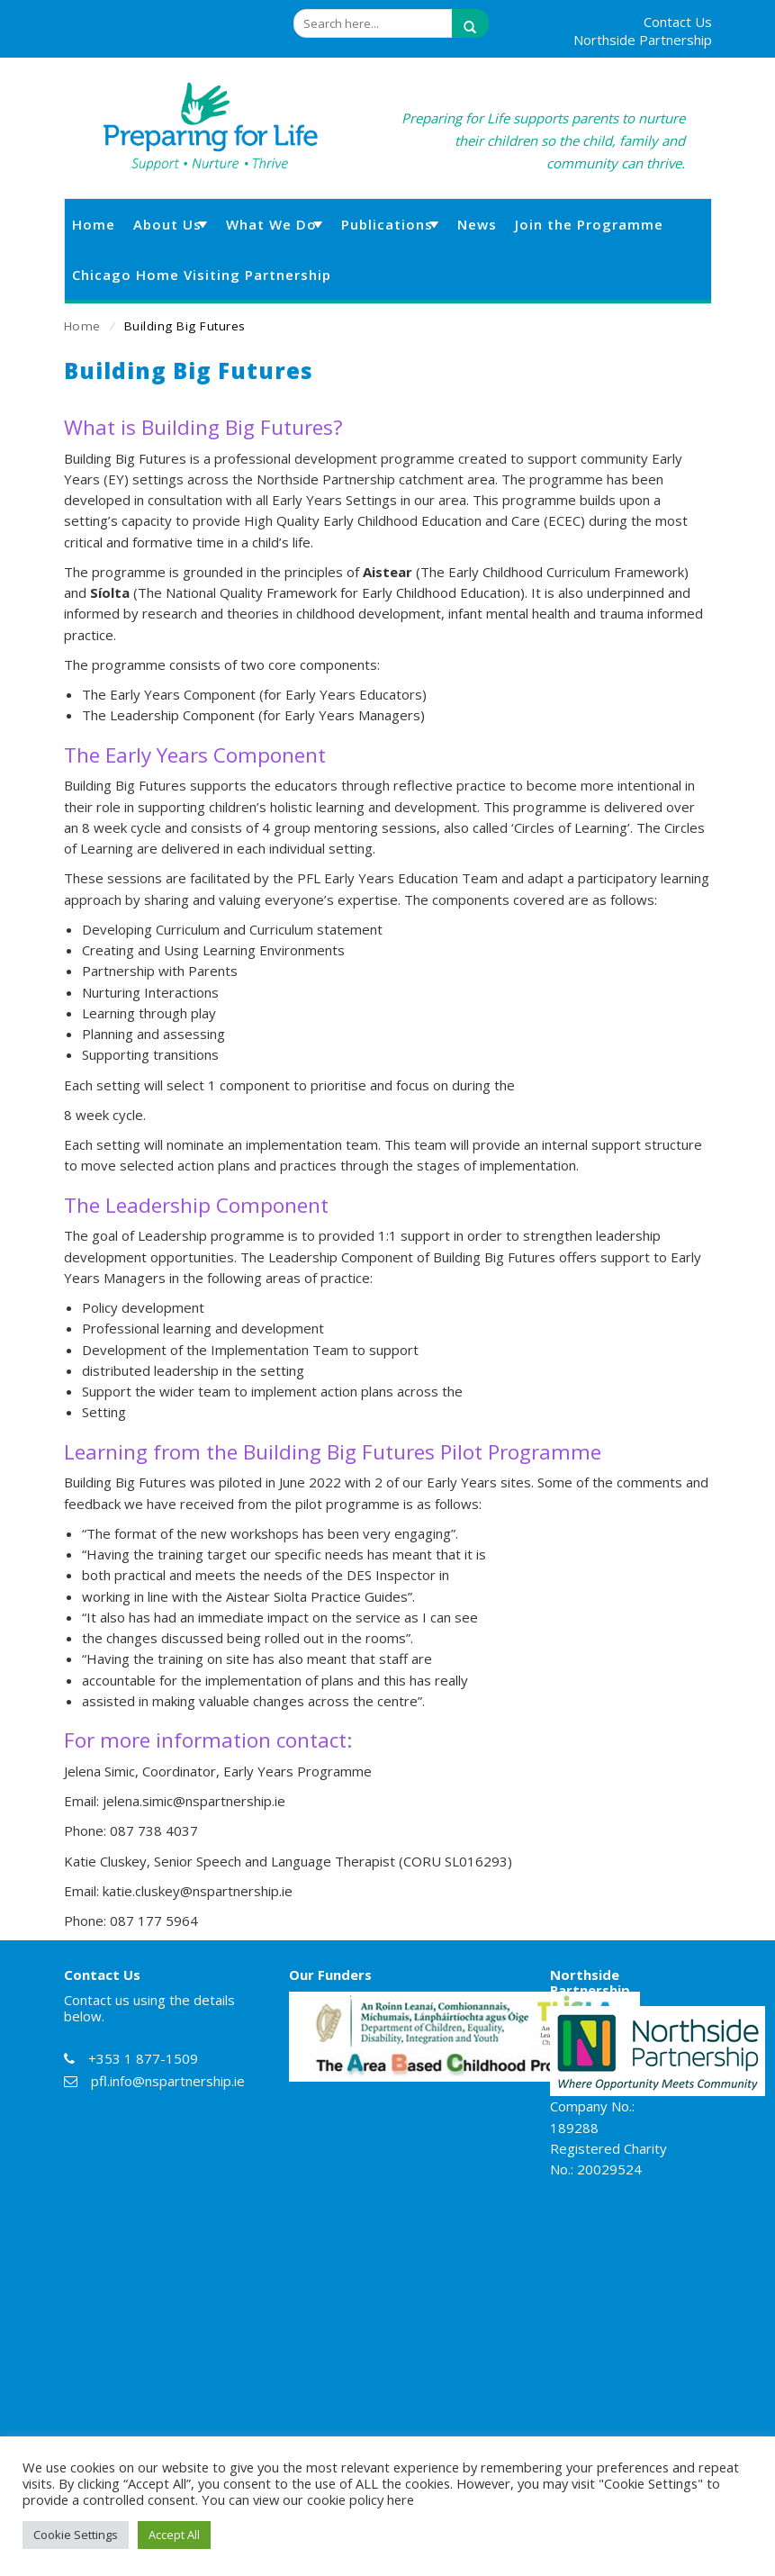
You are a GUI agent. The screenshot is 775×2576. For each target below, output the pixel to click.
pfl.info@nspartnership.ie (168, 2081)
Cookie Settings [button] (75, 2534)
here (400, 2499)
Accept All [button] (174, 2534)
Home (82, 326)
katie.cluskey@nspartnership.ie (198, 1891)
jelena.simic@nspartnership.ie (194, 1801)
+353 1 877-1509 (143, 2058)
